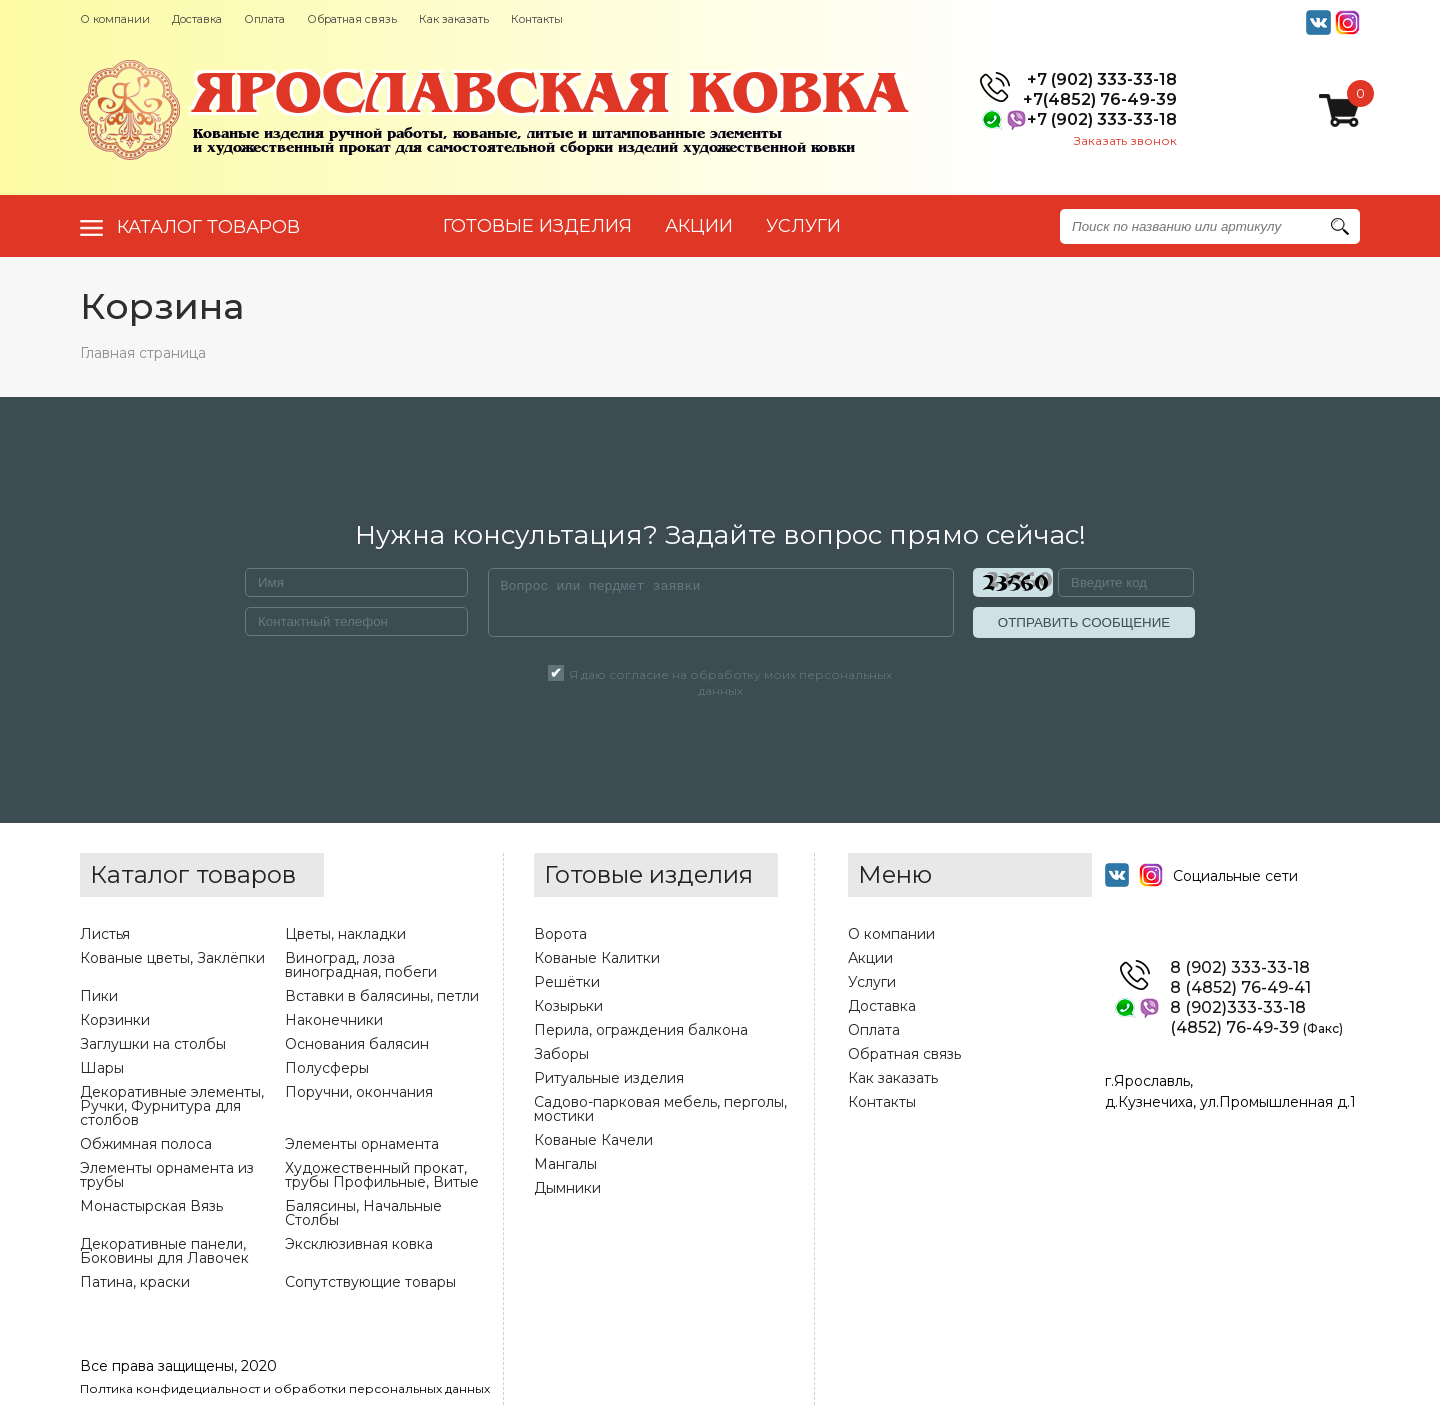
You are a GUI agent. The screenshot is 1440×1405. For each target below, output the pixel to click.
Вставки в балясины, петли (382, 996)
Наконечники (334, 1020)
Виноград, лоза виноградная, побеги (361, 965)
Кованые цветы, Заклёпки (172, 958)
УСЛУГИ (803, 226)
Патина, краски (135, 1282)
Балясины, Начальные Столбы (363, 1213)
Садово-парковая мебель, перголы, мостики (660, 1109)
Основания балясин (357, 1044)
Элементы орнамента (362, 1144)
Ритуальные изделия (609, 1078)
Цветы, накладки (345, 934)
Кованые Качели (593, 1140)
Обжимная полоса (146, 1144)
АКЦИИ (699, 226)
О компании (115, 19)
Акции (870, 958)
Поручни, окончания (359, 1092)
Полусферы (327, 1068)
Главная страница (143, 353)
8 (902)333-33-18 (1238, 1008)
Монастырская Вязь (151, 1206)
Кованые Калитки (597, 958)
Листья (105, 934)
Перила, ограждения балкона (641, 1030)
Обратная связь (352, 19)
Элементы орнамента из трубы (167, 1175)
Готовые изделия (537, 226)
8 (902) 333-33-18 (1240, 968)
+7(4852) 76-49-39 (1100, 100)
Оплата (264, 19)
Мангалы (565, 1164)
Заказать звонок (1125, 140)
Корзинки (115, 1020)
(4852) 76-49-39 (1256, 1028)
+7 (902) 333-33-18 (1102, 80)
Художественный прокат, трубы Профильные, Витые (382, 1175)
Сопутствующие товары (370, 1282)
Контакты (537, 19)
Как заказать (454, 19)
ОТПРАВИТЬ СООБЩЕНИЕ (1084, 622)
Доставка (197, 19)
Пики (99, 996)
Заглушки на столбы (153, 1044)
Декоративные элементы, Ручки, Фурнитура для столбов (172, 1106)
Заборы (561, 1054)
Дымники (567, 1188)
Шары (102, 1068)
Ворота (560, 934)
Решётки (567, 982)
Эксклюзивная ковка (359, 1244)
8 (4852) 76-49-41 (1240, 988)
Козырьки (568, 1006)
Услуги (872, 982)
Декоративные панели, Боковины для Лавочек (164, 1251)
